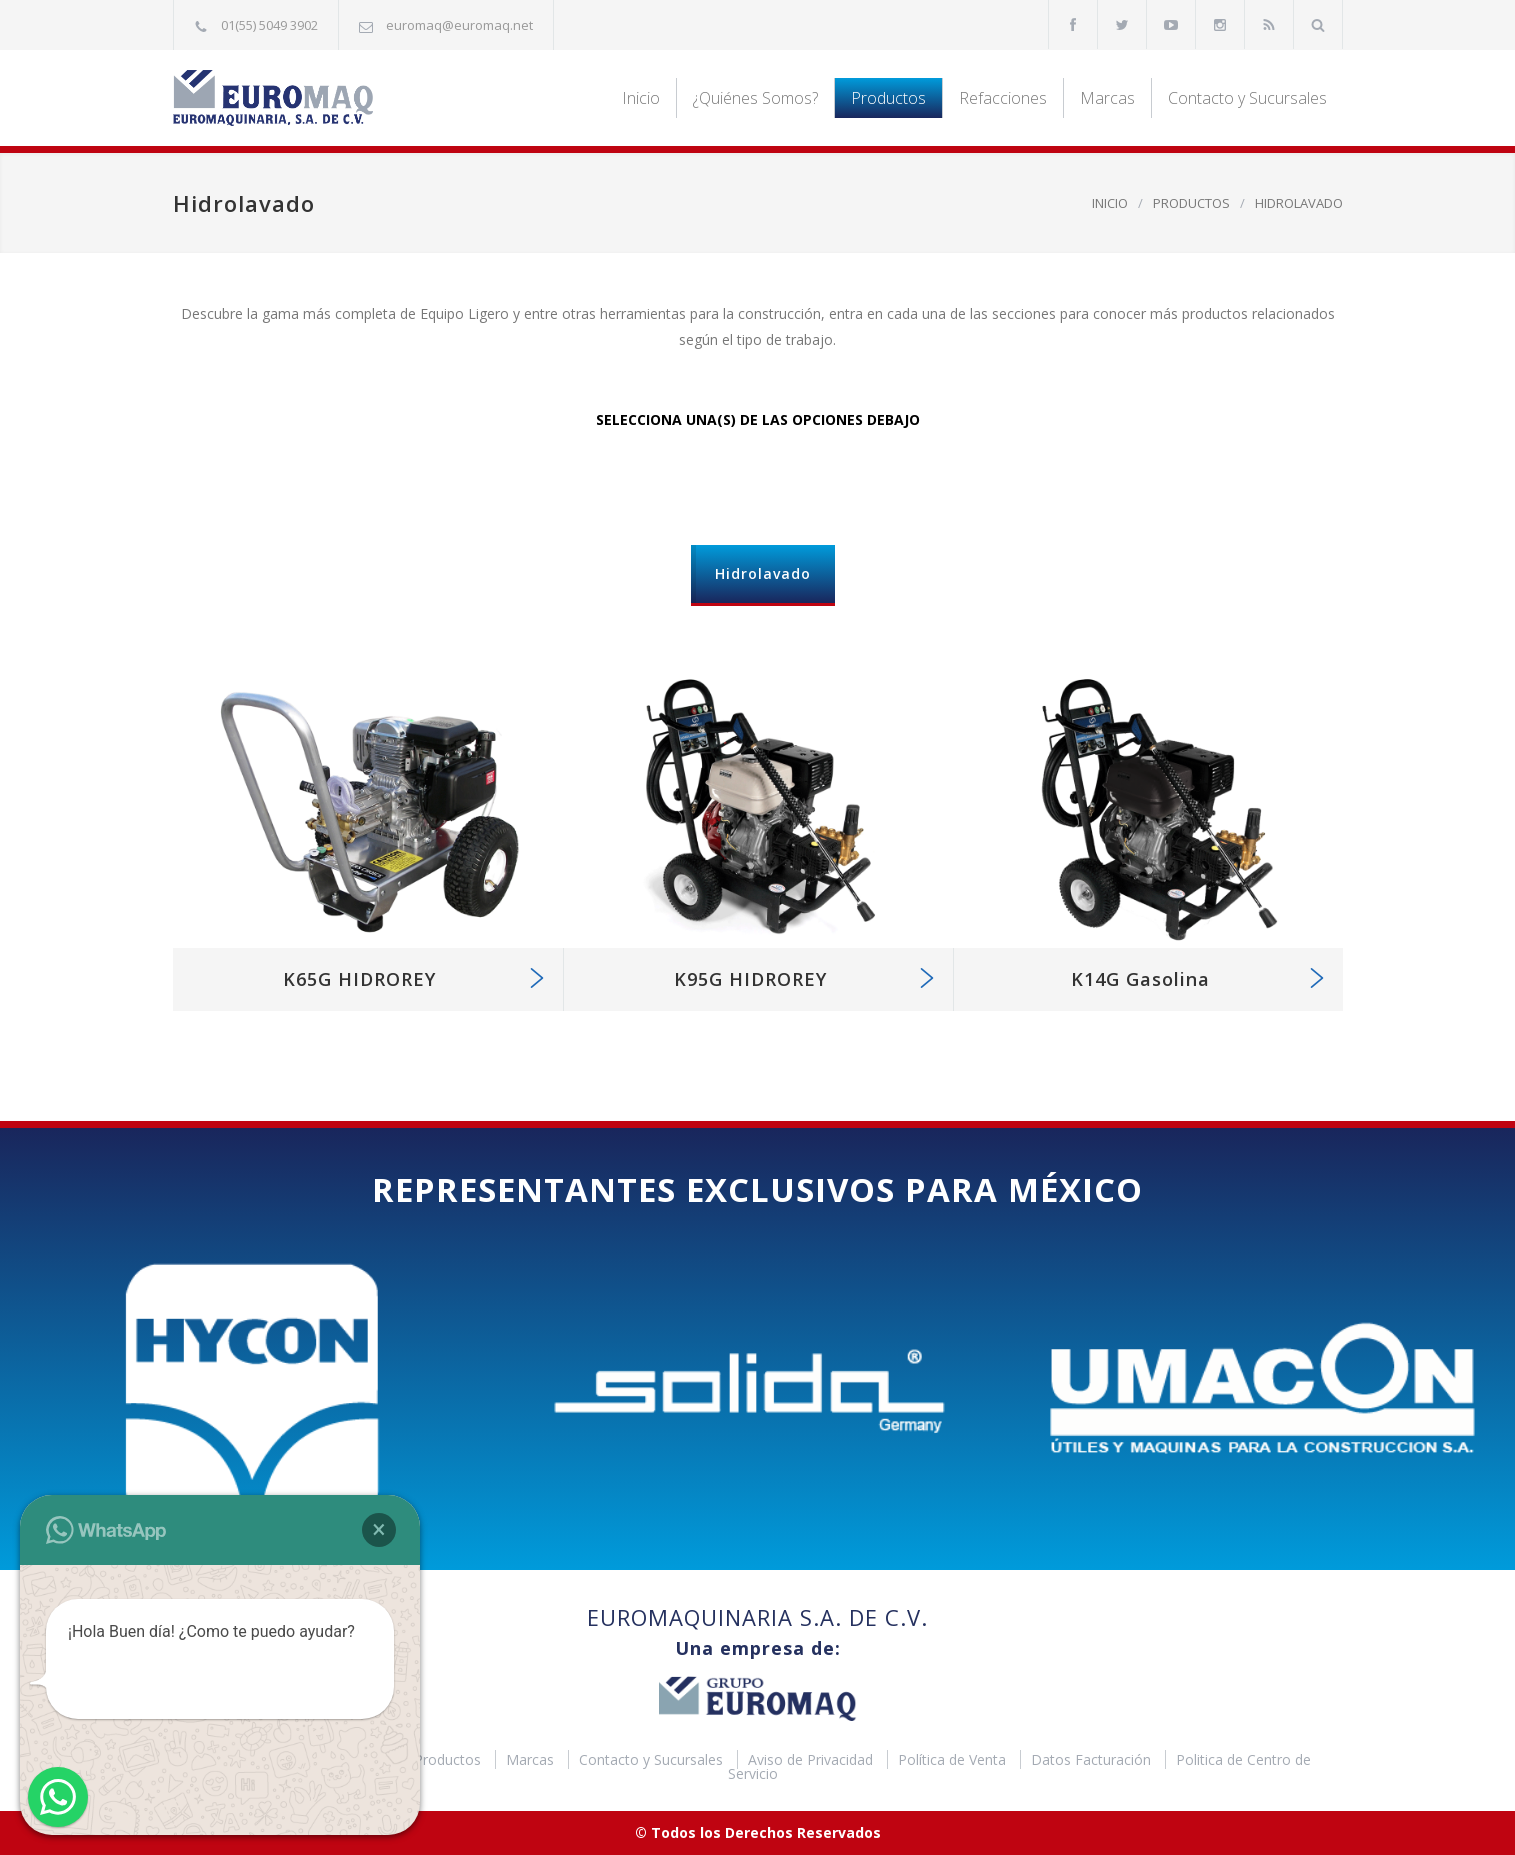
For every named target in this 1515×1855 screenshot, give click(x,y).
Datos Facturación (1093, 1759)
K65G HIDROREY (359, 979)
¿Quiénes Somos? (755, 98)
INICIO (1110, 203)
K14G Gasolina (1140, 979)
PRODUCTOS (1191, 203)
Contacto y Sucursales (1247, 98)
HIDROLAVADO (1299, 203)
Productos (888, 98)
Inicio (641, 98)
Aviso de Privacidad (812, 1759)
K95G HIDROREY (750, 979)
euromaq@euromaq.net (459, 25)
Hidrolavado (763, 573)
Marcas (1107, 98)
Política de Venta (954, 1759)
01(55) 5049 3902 (269, 25)
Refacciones (1003, 98)
